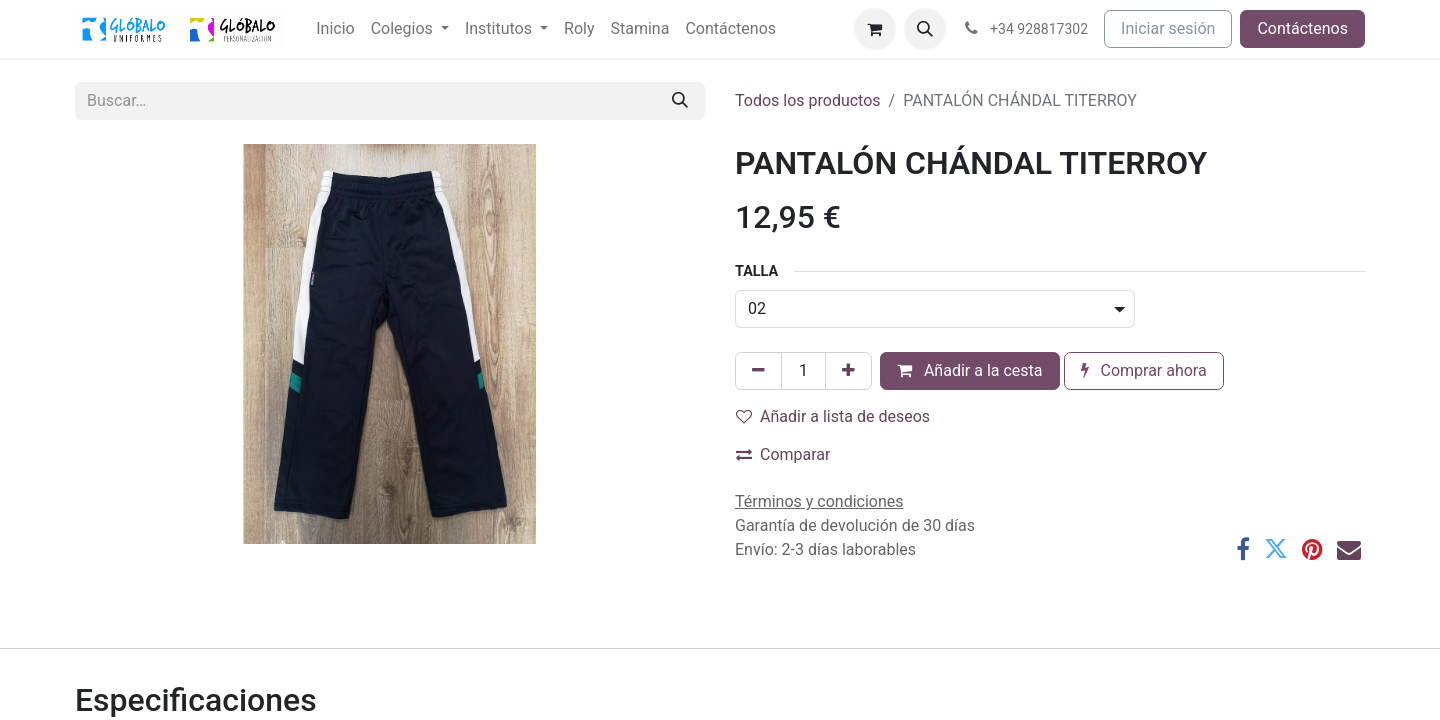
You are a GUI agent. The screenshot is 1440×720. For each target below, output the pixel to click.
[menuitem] (335, 29)
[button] (925, 29)
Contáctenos (1302, 28)
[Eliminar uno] (758, 371)
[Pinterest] (1312, 549)
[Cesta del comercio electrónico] (875, 29)
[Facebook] (1243, 549)
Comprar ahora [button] (1144, 370)
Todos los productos (808, 100)
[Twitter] (1276, 549)
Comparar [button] (783, 454)
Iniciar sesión (1168, 28)
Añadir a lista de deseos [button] (833, 416)
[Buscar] (680, 101)
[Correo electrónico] (1349, 549)
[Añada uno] (848, 371)
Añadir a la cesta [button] (970, 370)
